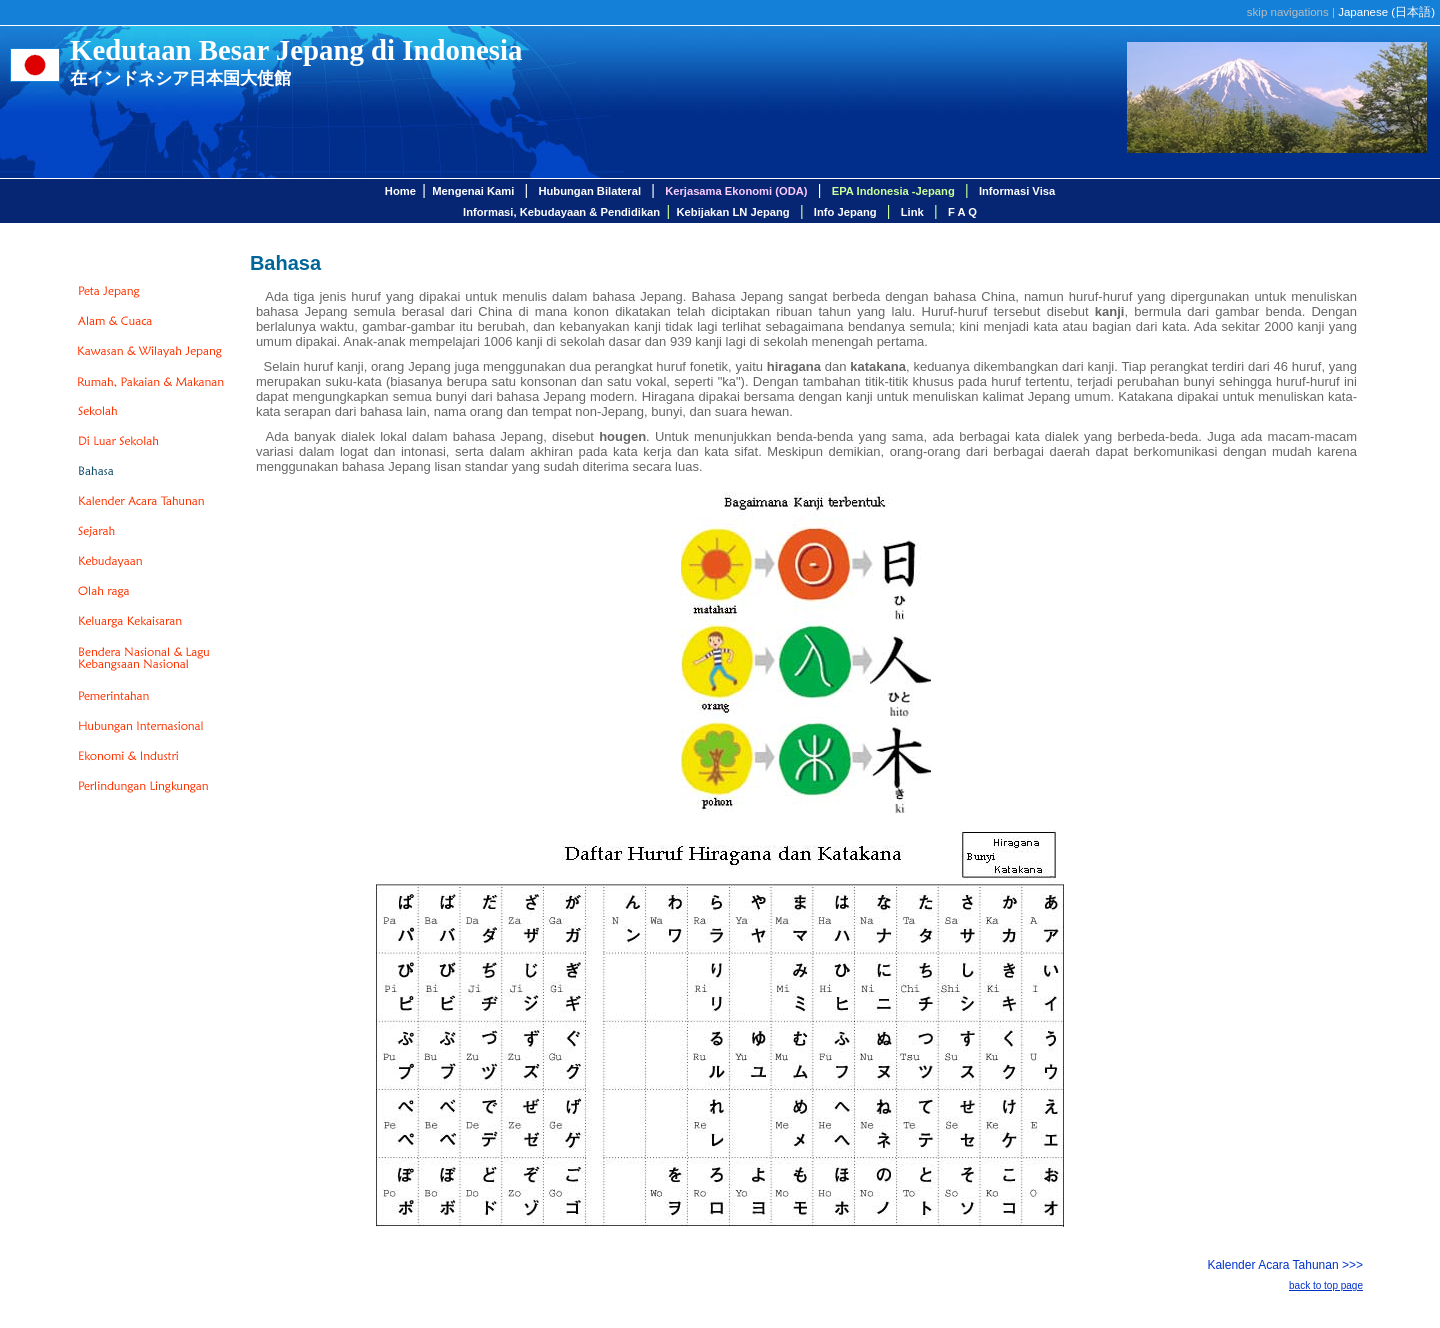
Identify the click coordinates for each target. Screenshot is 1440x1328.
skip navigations (1288, 12)
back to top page (1326, 1285)
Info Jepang (845, 212)
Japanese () (1386, 12)
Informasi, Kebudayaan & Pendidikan (561, 212)
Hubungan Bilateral (589, 191)
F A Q (962, 212)
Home (400, 191)
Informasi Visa (1017, 191)
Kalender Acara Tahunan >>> (1285, 1265)
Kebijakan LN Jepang (733, 212)
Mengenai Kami (473, 191)
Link (912, 212)
